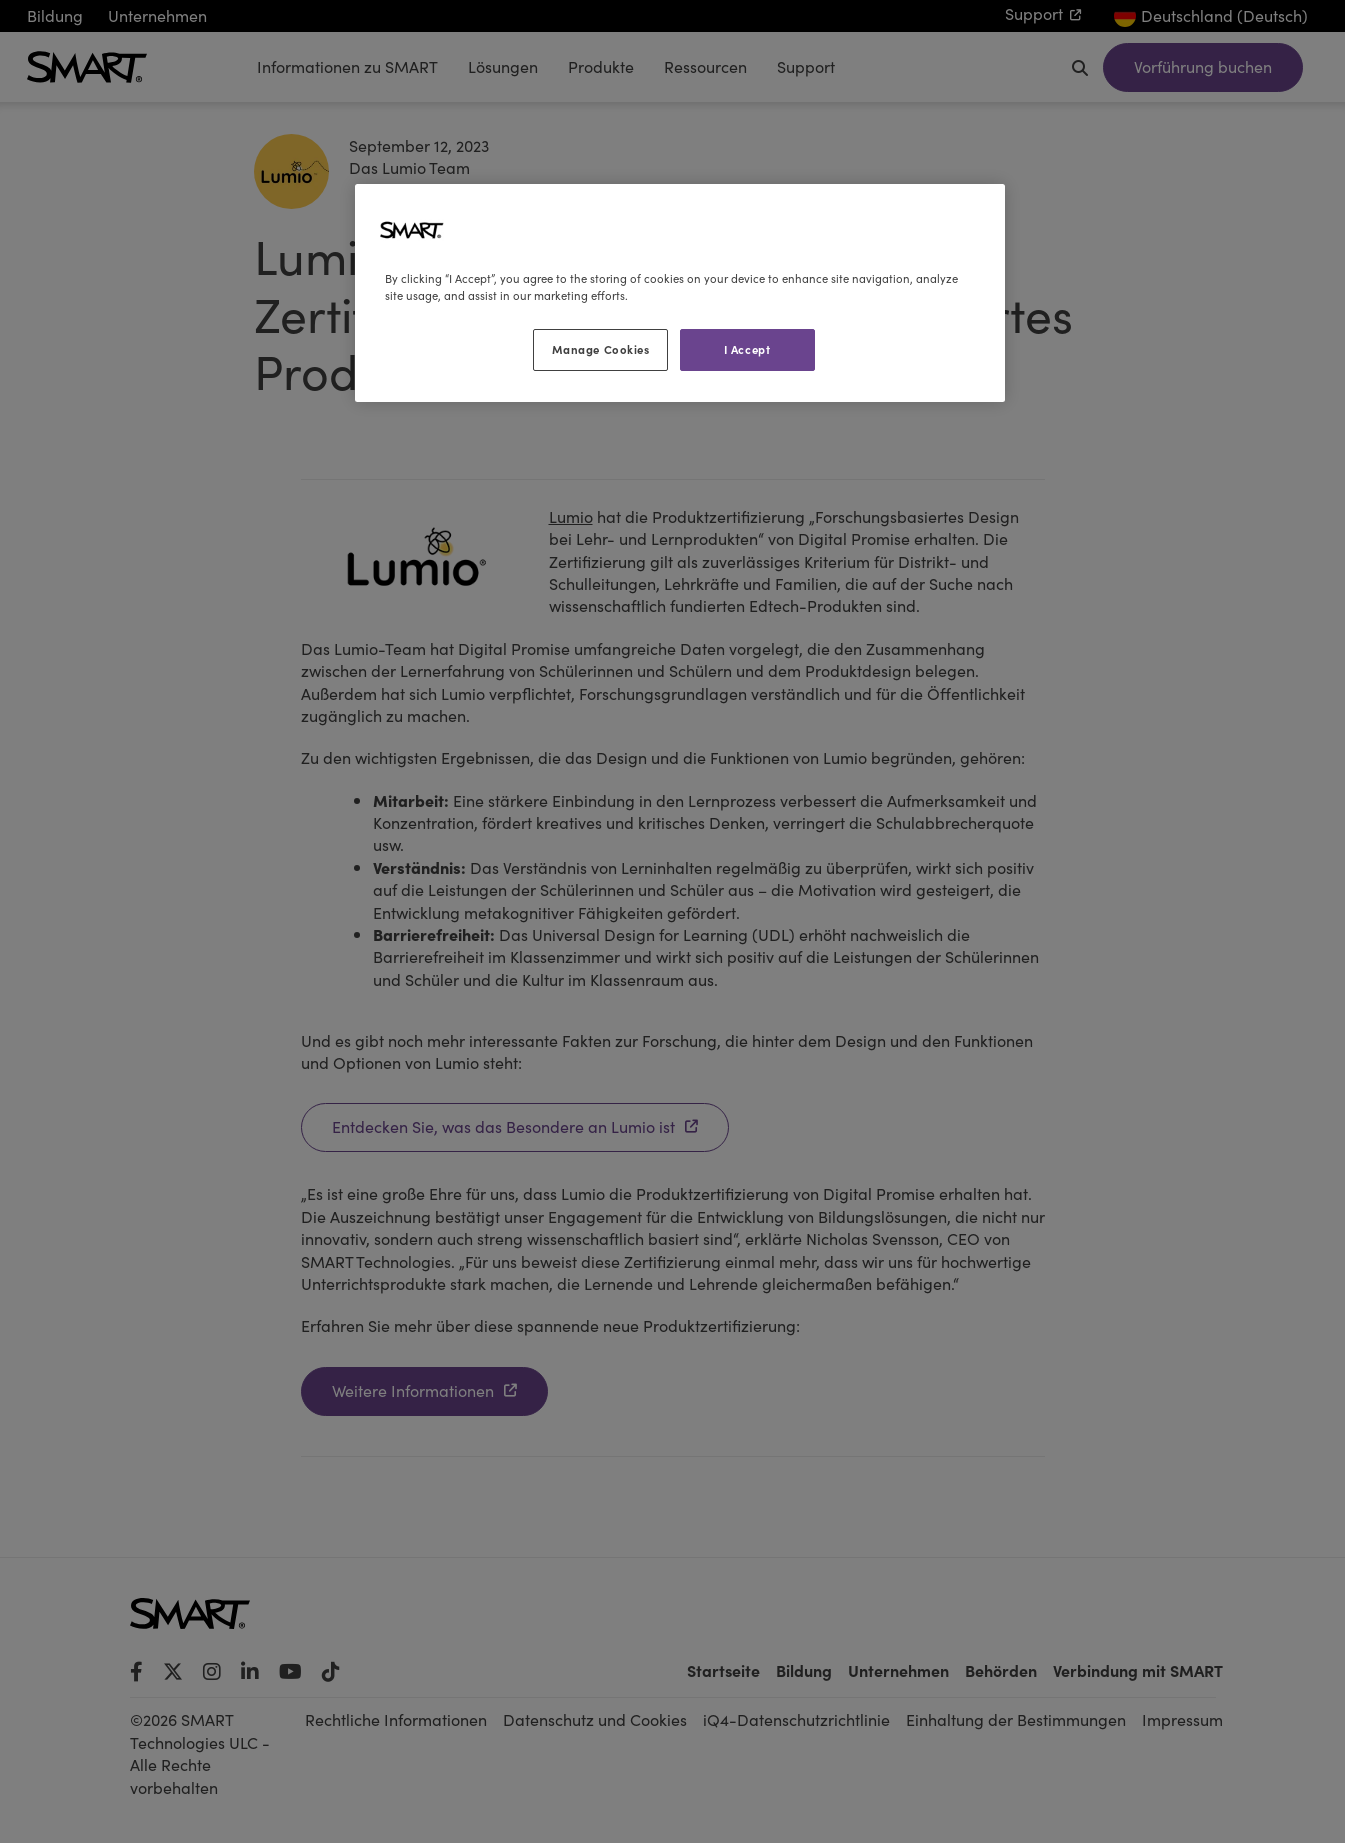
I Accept (747, 349)
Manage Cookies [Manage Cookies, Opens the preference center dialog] (601, 349)
